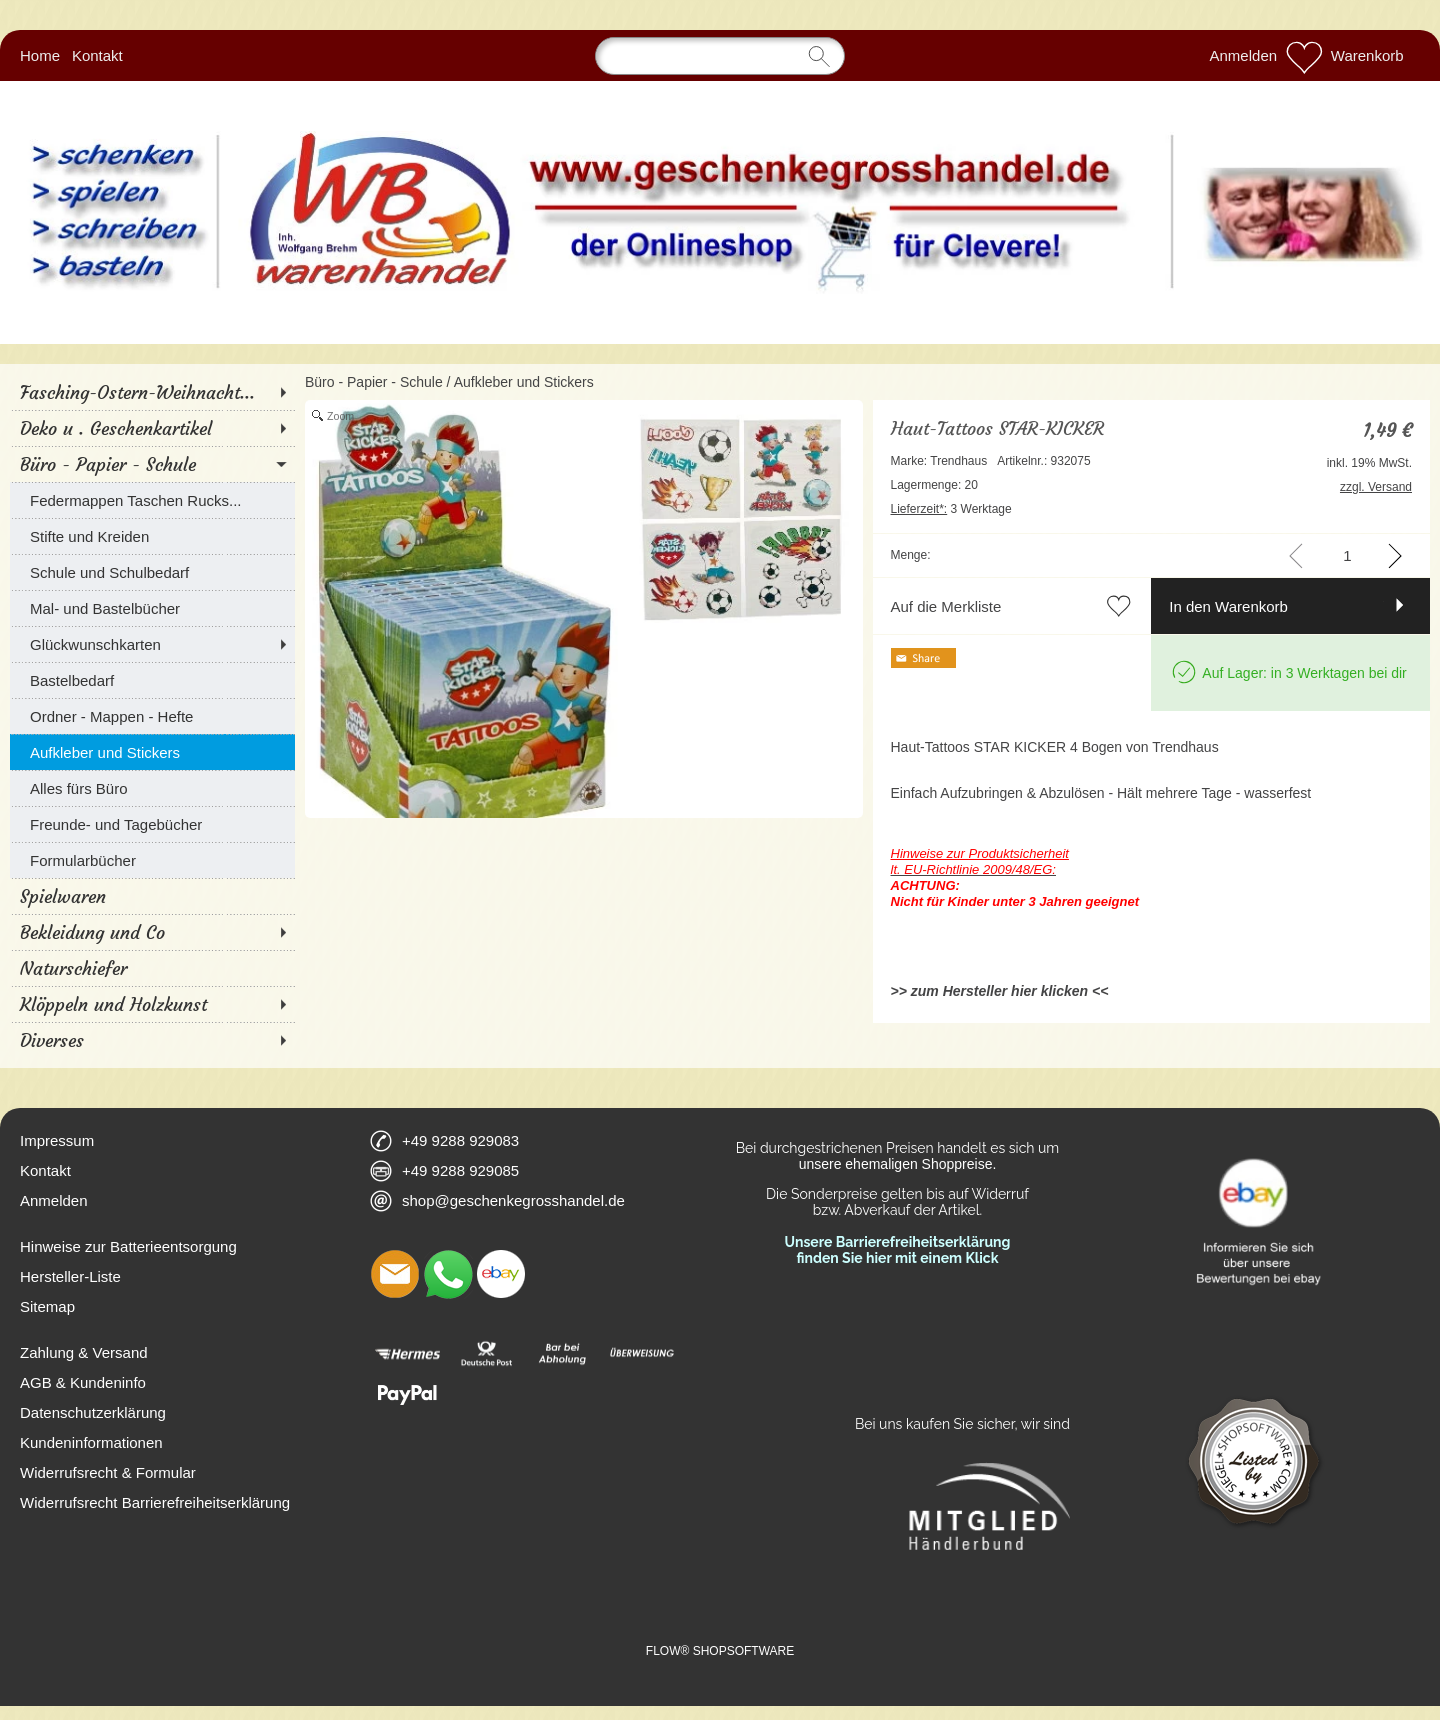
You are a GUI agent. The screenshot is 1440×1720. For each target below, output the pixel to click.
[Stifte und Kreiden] (152, 536)
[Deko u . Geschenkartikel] (152, 428)
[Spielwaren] (152, 896)
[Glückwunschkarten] (152, 644)
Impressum (57, 1140)
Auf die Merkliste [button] (946, 606)
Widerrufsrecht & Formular (108, 1472)
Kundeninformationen (91, 1442)
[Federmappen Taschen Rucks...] (152, 500)
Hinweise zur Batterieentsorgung (128, 1246)
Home (40, 55)
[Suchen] (720, 56)
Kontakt (97, 55)
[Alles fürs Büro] (152, 788)
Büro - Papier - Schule (374, 382)
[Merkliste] (1304, 56)
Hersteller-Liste (70, 1276)
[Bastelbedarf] (152, 680)
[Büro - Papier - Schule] (152, 464)
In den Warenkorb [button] (1228, 606)
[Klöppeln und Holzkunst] (152, 1004)
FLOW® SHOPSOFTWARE (720, 1651)
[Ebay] (501, 1274)
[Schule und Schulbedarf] (152, 572)
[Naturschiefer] (152, 968)
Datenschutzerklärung (93, 1412)
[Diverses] (152, 1040)
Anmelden (1244, 55)
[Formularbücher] (152, 860)
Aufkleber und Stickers (524, 382)
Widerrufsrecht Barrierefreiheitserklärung (155, 1502)
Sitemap (47, 1306)
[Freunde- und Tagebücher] (152, 824)
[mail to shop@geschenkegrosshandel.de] (395, 1274)
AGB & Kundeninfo (83, 1382)
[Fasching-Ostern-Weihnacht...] (152, 392)
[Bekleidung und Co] (152, 932)
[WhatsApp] (448, 1274)
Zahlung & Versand (84, 1352)
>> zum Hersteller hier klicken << (1000, 991)
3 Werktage (951, 509)
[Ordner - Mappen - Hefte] (152, 716)
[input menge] (1347, 555)
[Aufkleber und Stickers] (152, 752)
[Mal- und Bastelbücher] (152, 608)
